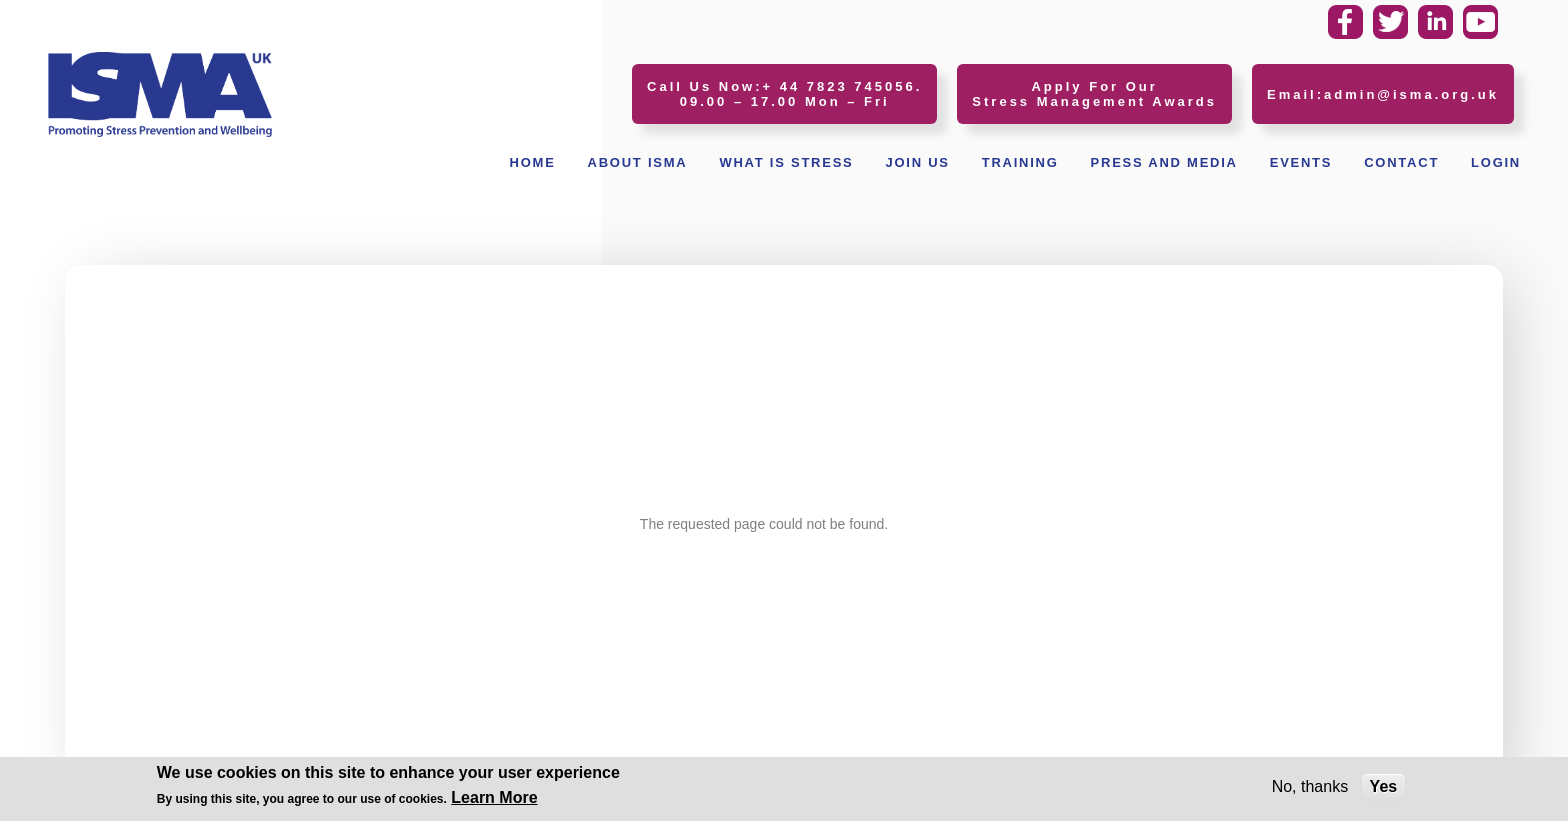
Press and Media (1164, 162)
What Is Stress (786, 162)
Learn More (494, 800)
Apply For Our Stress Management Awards (1094, 94)
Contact (1401, 162)
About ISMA (638, 162)
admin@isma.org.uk (1411, 94)
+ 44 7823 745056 (839, 86)
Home (533, 162)
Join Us (917, 162)
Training (1020, 162)
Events (1301, 162)
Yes (1384, 789)
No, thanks (1310, 789)
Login (1496, 162)
